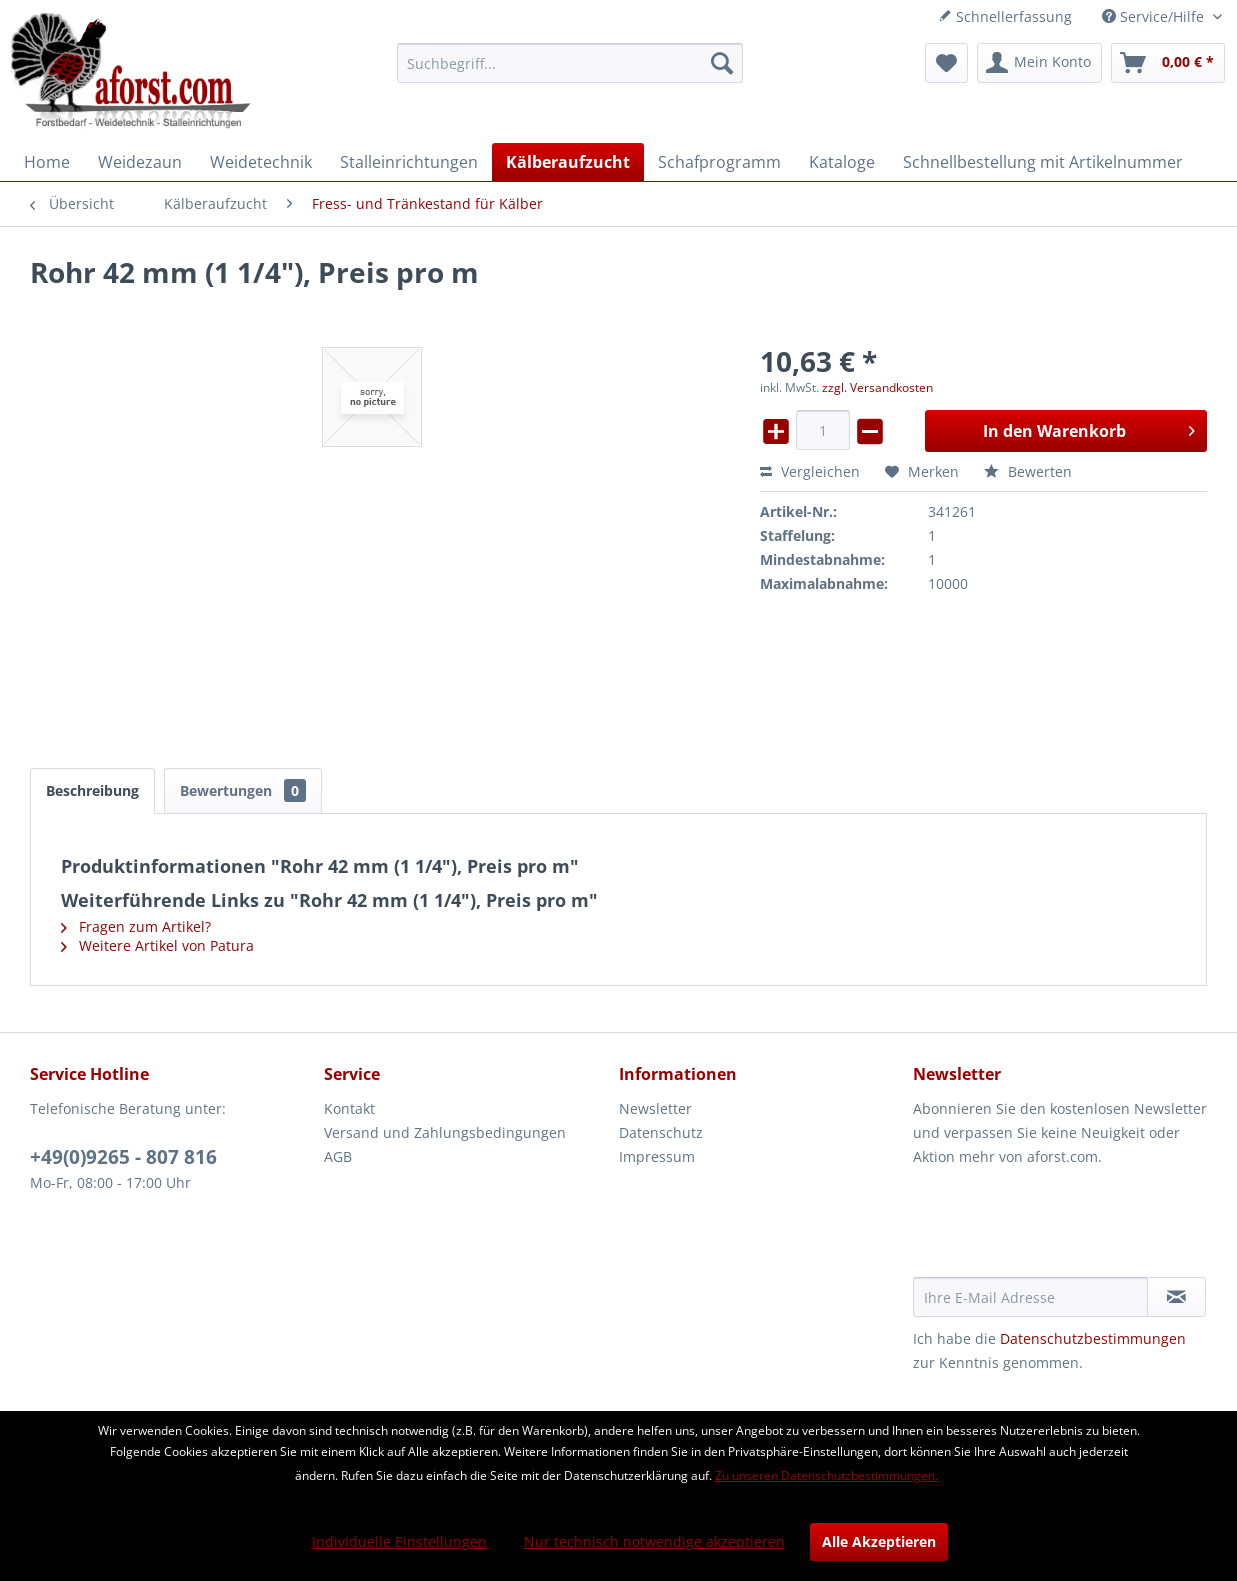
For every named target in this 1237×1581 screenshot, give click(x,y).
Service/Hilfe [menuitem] (1155, 16)
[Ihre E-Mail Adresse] (1030, 1297)
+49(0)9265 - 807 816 (123, 1157)
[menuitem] (570, 63)
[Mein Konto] (1039, 63)
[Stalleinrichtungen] (409, 162)
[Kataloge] (842, 162)
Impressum (657, 1156)
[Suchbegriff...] (570, 63)
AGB (338, 1156)
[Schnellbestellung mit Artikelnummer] (1043, 162)
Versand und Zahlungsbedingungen (445, 1132)
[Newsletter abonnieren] (1176, 1297)
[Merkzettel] (946, 63)
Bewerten (1028, 471)
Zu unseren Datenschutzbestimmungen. (826, 1475)
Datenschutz (661, 1132)
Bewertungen (243, 790)
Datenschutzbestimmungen (1093, 1338)
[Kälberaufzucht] (568, 162)
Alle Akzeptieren (879, 1541)
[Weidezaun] (140, 162)
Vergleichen (810, 471)
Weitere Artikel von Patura (157, 945)
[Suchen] (722, 63)
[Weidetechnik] (261, 162)
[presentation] (1065, 1228)
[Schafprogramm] (719, 162)
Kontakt (349, 1108)
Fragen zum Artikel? (136, 926)
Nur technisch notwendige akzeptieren (654, 1541)
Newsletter (655, 1108)
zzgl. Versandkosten (877, 387)
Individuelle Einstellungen (399, 1541)
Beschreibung (92, 790)
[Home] (47, 162)
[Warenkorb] (1168, 63)
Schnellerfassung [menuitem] (1005, 16)
